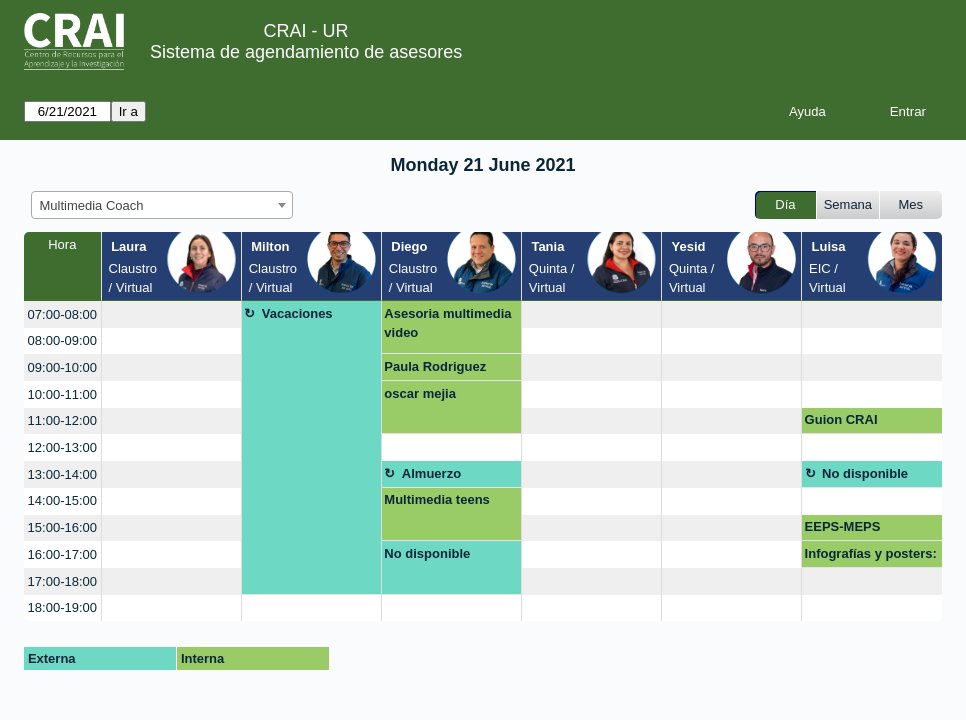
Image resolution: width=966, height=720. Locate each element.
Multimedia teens (436, 499)
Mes (911, 204)
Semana (848, 204)
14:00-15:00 (62, 500)
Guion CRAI (841, 419)
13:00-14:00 (62, 474)
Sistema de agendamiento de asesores (306, 52)
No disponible (865, 473)
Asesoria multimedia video (447, 323)
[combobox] (162, 205)
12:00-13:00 (62, 447)
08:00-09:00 (62, 340)
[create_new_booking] (171, 314)
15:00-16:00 (62, 527)
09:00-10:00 (62, 367)
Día (785, 204)
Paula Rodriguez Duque (435, 370)
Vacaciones (297, 313)
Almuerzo (431, 473)
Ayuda (807, 111)
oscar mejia (420, 393)
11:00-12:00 (62, 420)
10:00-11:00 (62, 394)
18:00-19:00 (62, 607)
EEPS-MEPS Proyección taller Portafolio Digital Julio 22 (857, 530)
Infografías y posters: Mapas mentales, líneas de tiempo (871, 557)
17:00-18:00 (62, 581)
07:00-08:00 (62, 314)
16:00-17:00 (62, 554)
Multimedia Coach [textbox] (92, 205)
